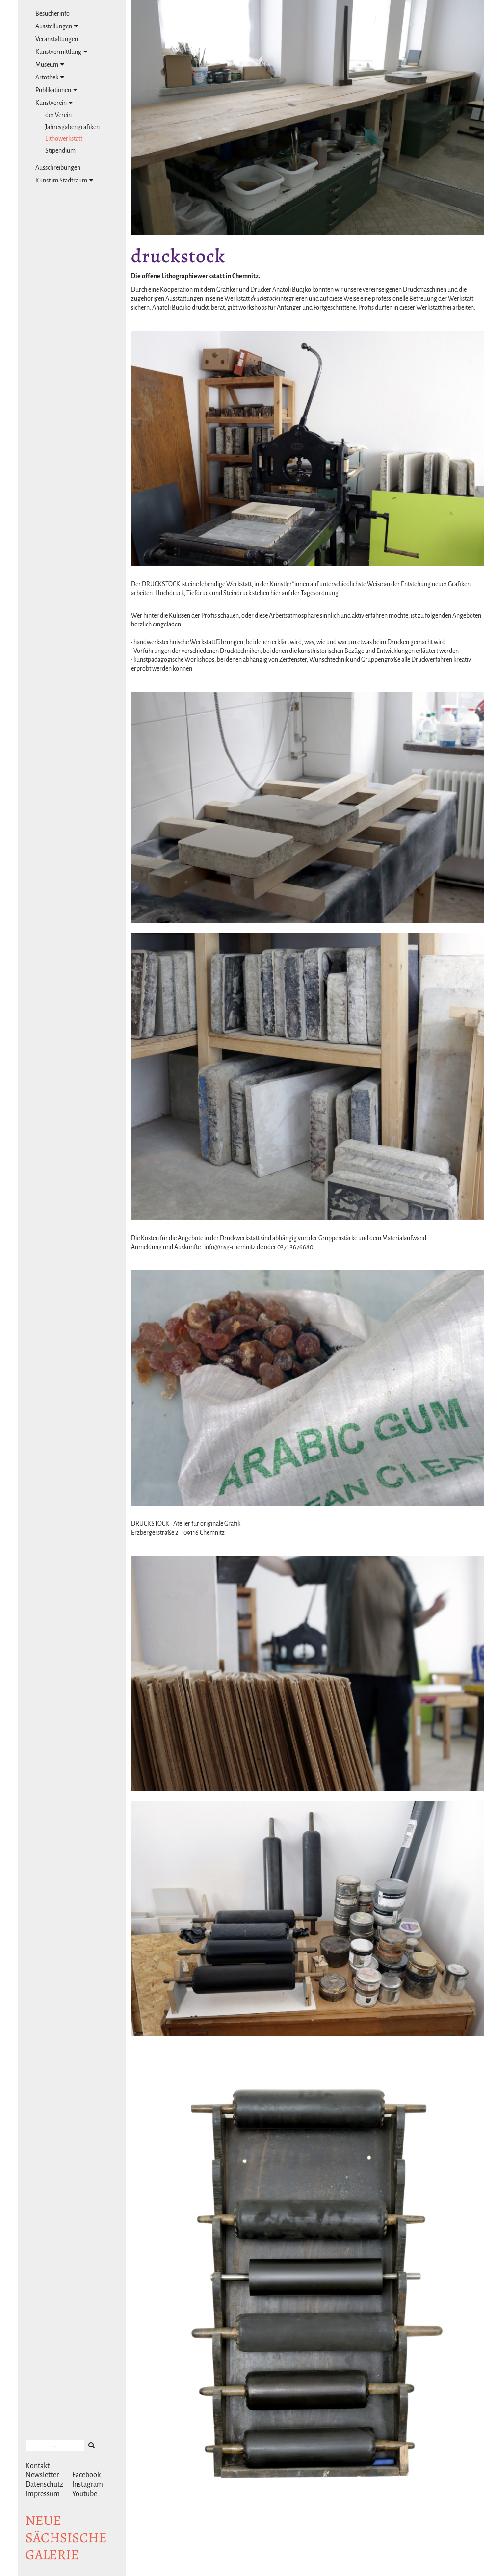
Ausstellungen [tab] (56, 26)
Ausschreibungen (57, 167)
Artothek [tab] (49, 77)
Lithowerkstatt (63, 138)
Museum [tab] (49, 64)
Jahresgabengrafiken (72, 127)
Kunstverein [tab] (54, 102)
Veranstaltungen (56, 39)
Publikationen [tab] (56, 90)
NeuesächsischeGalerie (66, 2537)
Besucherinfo (52, 13)
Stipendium (60, 150)
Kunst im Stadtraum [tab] (64, 180)
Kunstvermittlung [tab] (61, 51)
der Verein (58, 115)
